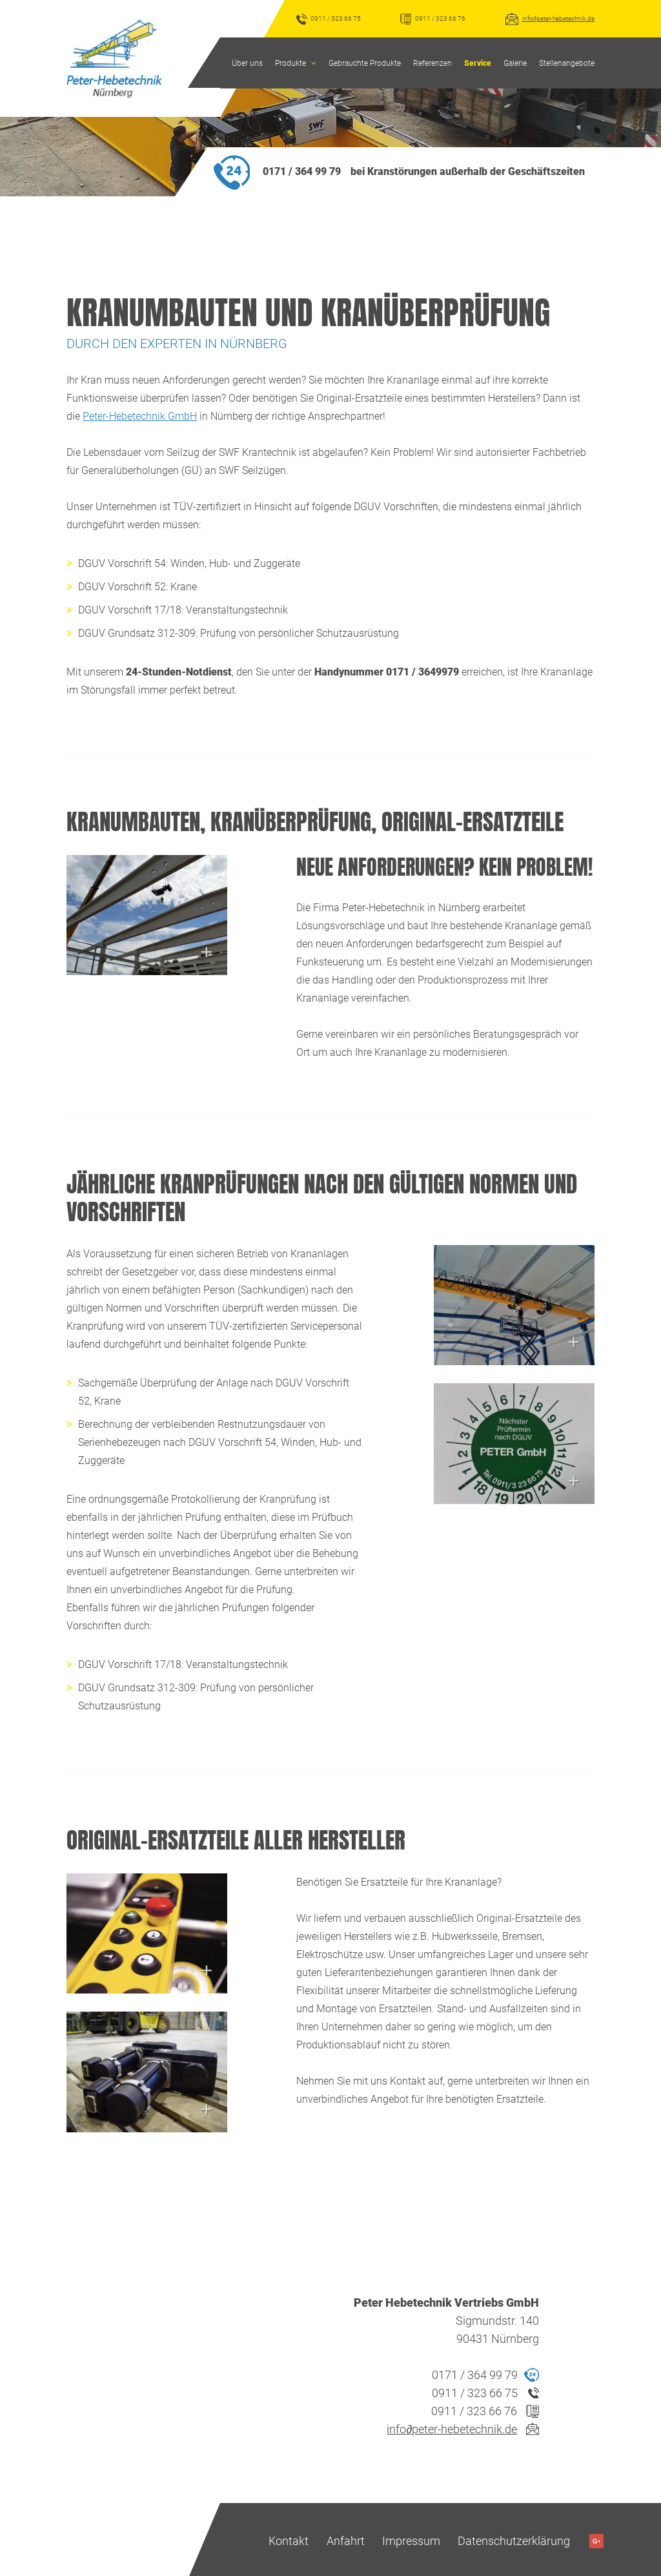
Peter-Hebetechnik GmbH (140, 413)
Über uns (247, 63)
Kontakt (289, 2537)
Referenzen (432, 63)
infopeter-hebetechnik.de (558, 18)
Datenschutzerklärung (514, 2537)
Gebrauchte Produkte (365, 63)
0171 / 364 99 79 (302, 169)
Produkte (290, 63)
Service (477, 63)
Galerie (515, 63)
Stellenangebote (567, 63)
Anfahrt (346, 2537)
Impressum (411, 2537)
